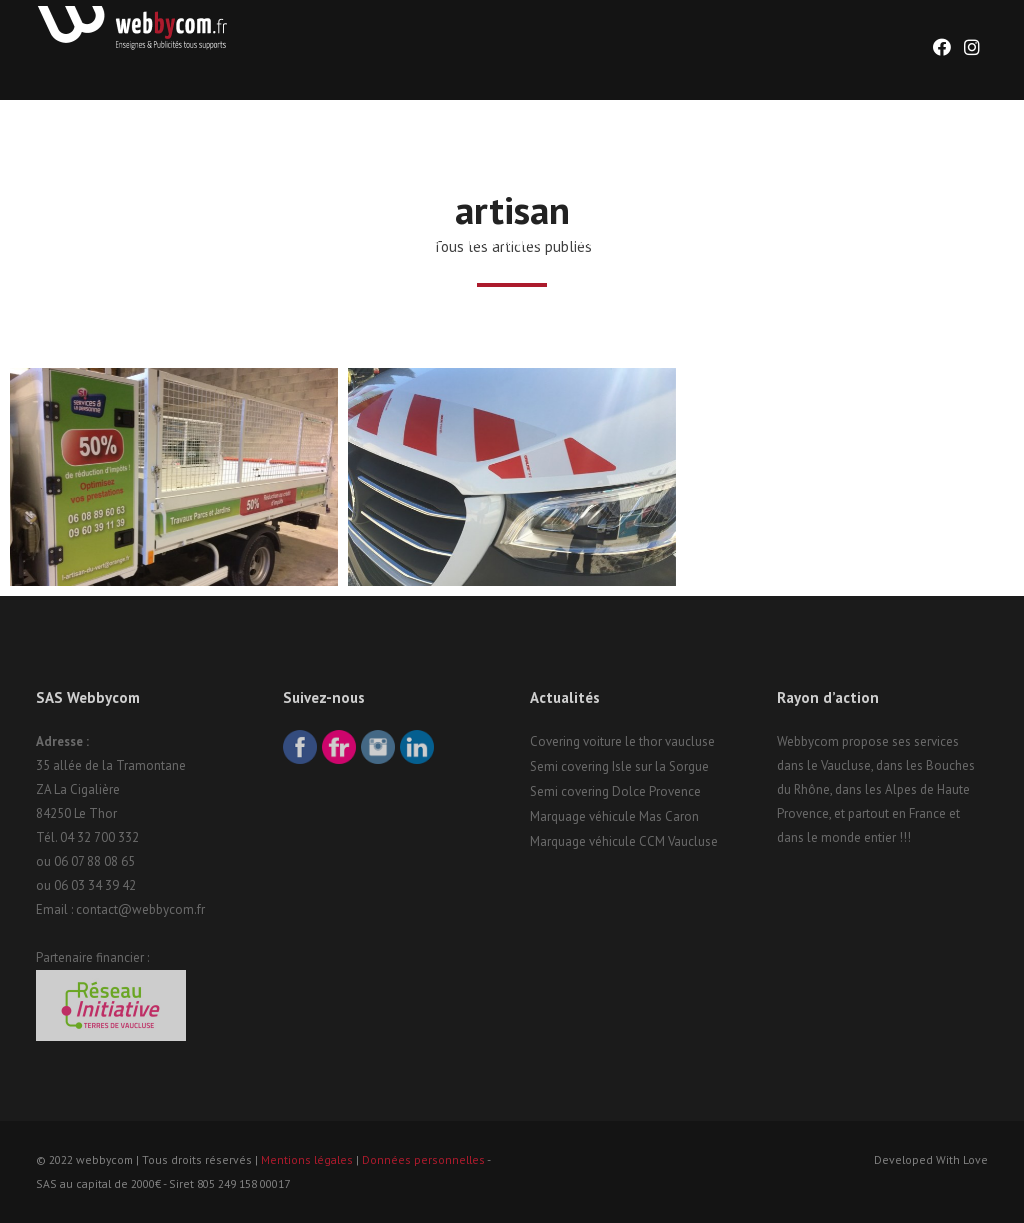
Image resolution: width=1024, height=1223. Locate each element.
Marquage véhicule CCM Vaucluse (624, 841)
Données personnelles (423, 1159)
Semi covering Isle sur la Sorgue (619, 766)
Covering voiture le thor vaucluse (622, 741)
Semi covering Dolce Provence (615, 791)
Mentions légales (307, 1159)
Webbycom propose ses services (868, 741)
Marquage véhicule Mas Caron (614, 816)
